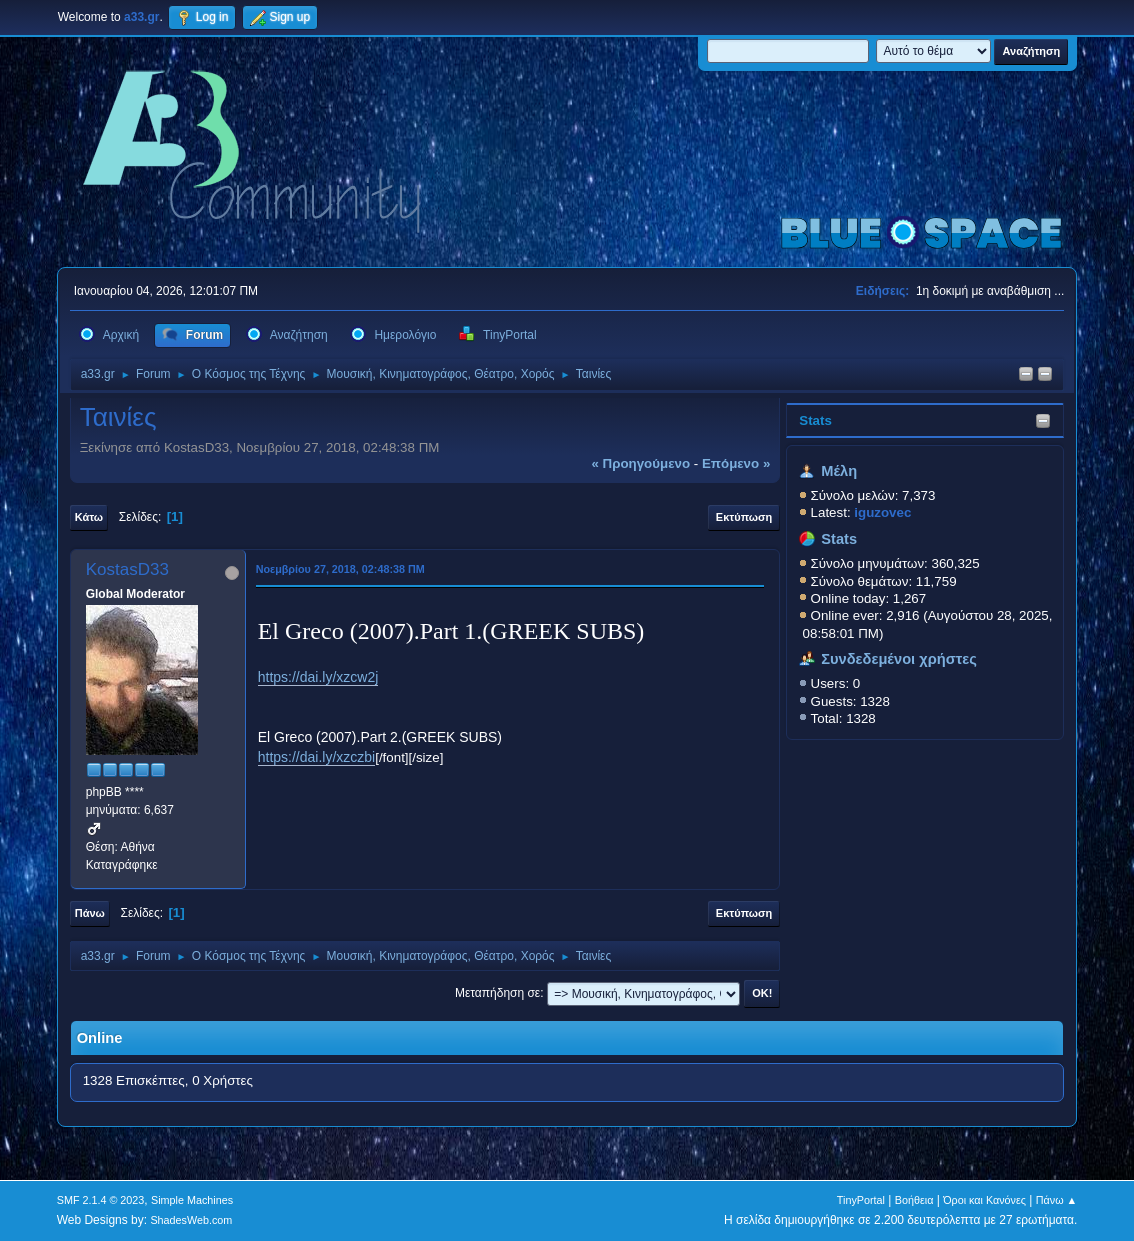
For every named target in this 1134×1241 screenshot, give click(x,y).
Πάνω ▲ (1057, 1200)
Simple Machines (192, 1200)
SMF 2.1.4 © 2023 (101, 1200)
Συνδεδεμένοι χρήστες (899, 659)
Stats (815, 420)
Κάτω (89, 517)
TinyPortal (861, 1200)
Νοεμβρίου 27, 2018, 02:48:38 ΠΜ (340, 569)
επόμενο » (736, 463)
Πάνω (90, 913)
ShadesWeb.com (191, 1220)
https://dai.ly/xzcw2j (318, 677)
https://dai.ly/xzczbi (317, 757)
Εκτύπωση (744, 517)
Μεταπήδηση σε (497, 993)
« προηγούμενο (640, 463)
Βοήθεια (914, 1200)
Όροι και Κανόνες (984, 1200)
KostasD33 (127, 569)
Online (100, 1038)
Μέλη (839, 471)
